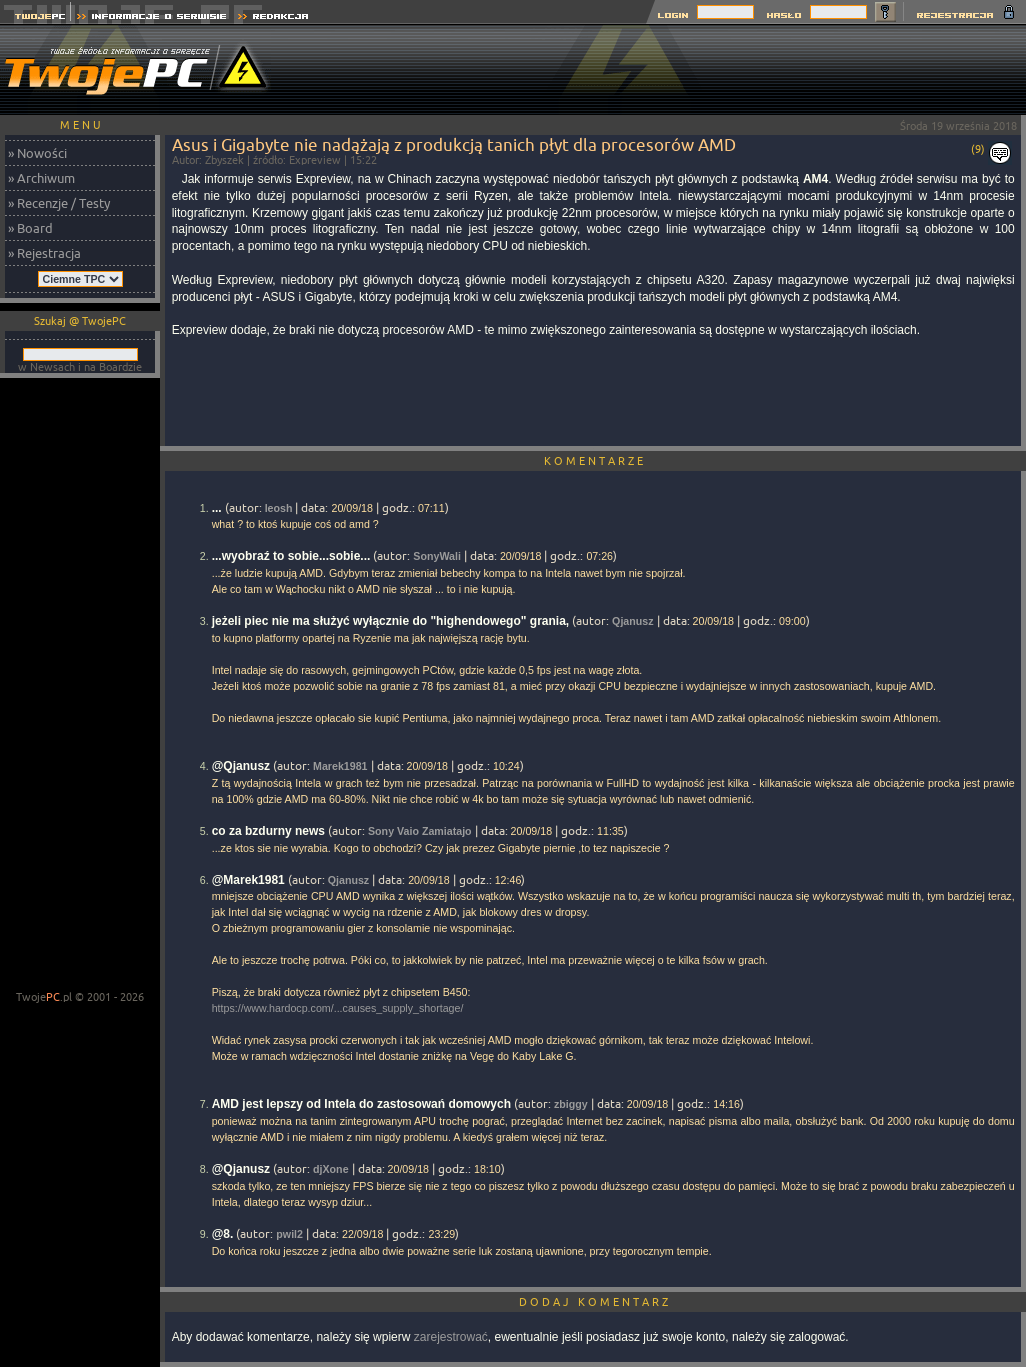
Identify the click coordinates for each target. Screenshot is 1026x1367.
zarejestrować (451, 1337)
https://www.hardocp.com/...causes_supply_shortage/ (338, 1008)
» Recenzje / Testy (59, 203)
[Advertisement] (80, 686)
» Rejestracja (44, 253)
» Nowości (37, 153)
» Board (30, 228)
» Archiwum (41, 178)
